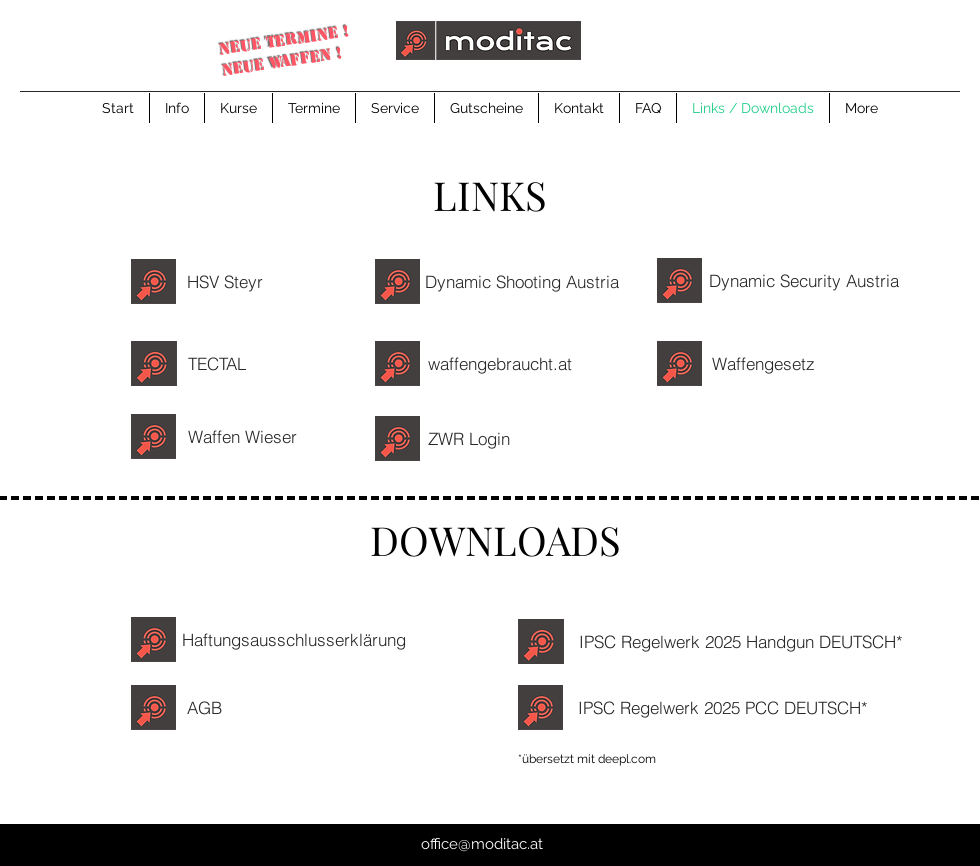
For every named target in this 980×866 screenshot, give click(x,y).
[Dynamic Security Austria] (809, 280)
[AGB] (204, 707)
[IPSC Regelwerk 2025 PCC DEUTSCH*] (727, 707)
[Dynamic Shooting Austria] (527, 281)
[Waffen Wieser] (247, 436)
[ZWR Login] (469, 438)
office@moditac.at (482, 844)
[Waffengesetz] (768, 363)
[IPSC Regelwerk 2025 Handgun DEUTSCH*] (745, 641)
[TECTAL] (221, 363)
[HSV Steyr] (225, 281)
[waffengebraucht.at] (505, 363)
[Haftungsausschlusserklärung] (298, 639)
